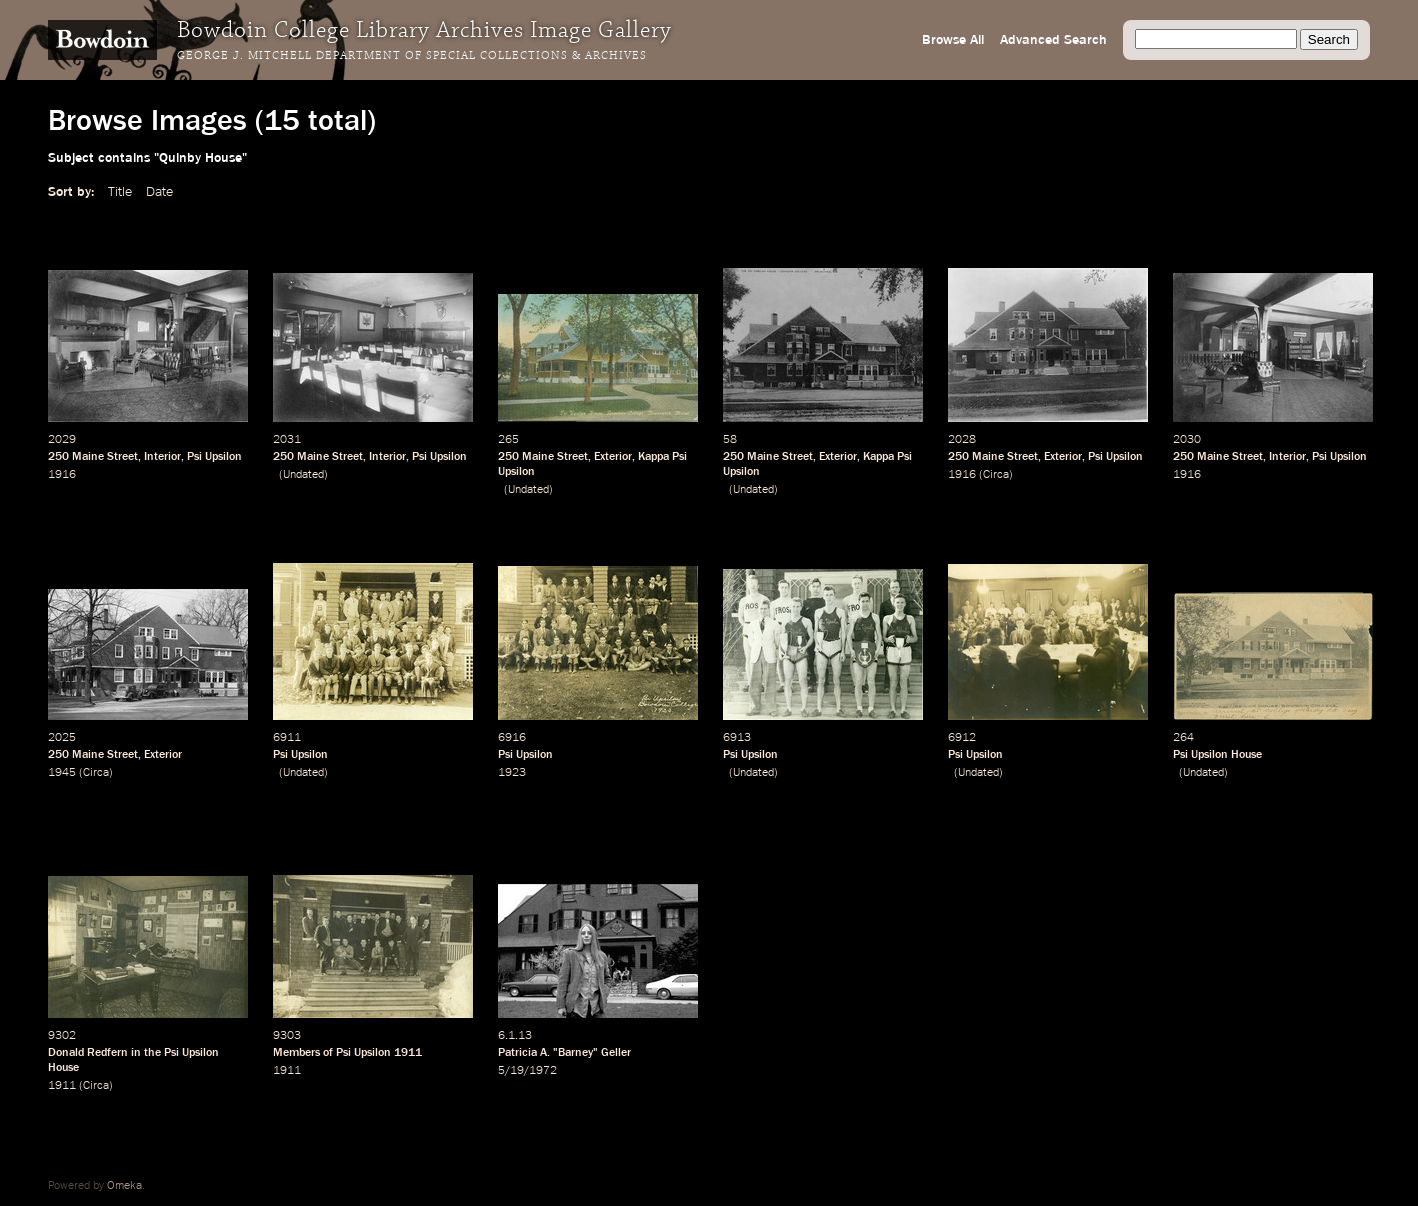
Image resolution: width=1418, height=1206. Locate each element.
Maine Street (105, 457)
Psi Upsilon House (1217, 755)
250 (58, 457)
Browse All (953, 40)
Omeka (124, 1186)
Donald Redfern (88, 1053)
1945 (62, 773)
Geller (616, 1053)
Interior (162, 457)
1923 (512, 773)
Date (159, 192)
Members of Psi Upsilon (332, 1053)
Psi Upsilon (214, 457)
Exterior (613, 457)
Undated (303, 475)
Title (120, 192)
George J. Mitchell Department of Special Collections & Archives (412, 56)
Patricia (517, 1053)
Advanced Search (1053, 40)
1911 (62, 1086)
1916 (62, 475)
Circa (996, 475)
